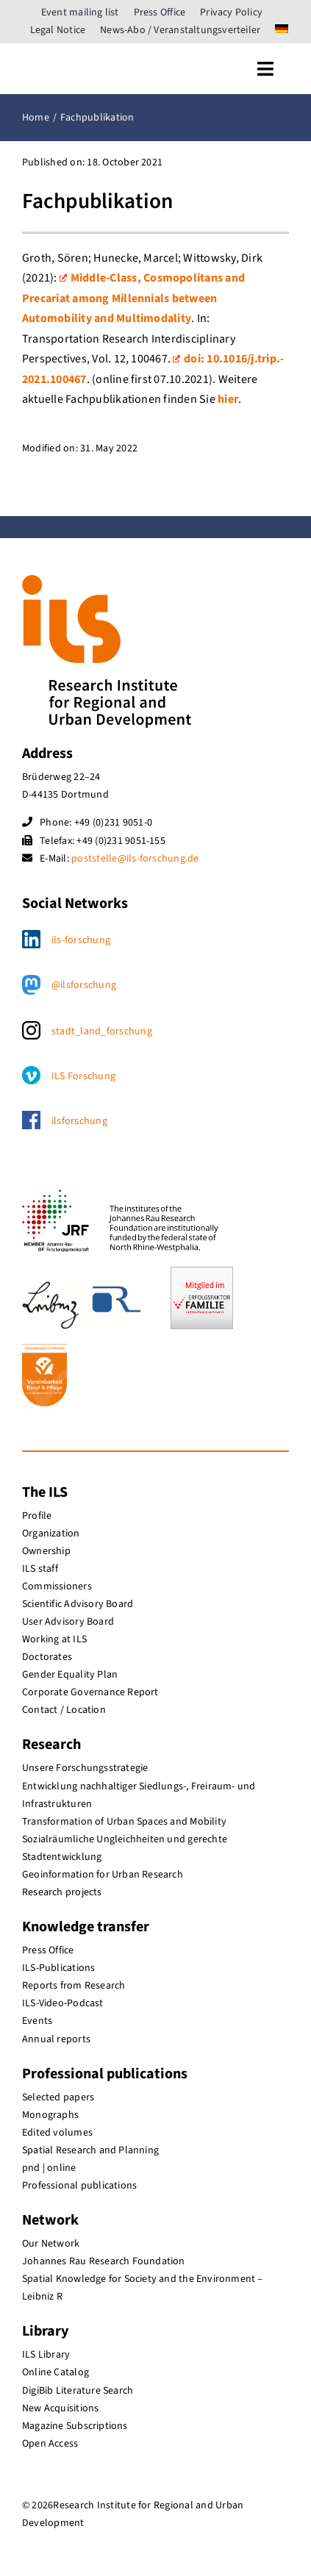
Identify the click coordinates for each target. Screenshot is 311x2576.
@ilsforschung (83, 985)
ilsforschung (79, 1121)
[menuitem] (281, 30)
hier (228, 399)
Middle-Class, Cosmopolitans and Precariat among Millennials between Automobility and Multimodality (133, 298)
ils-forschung (80, 940)
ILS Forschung (83, 1076)
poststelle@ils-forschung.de (135, 858)
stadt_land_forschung (101, 1031)
